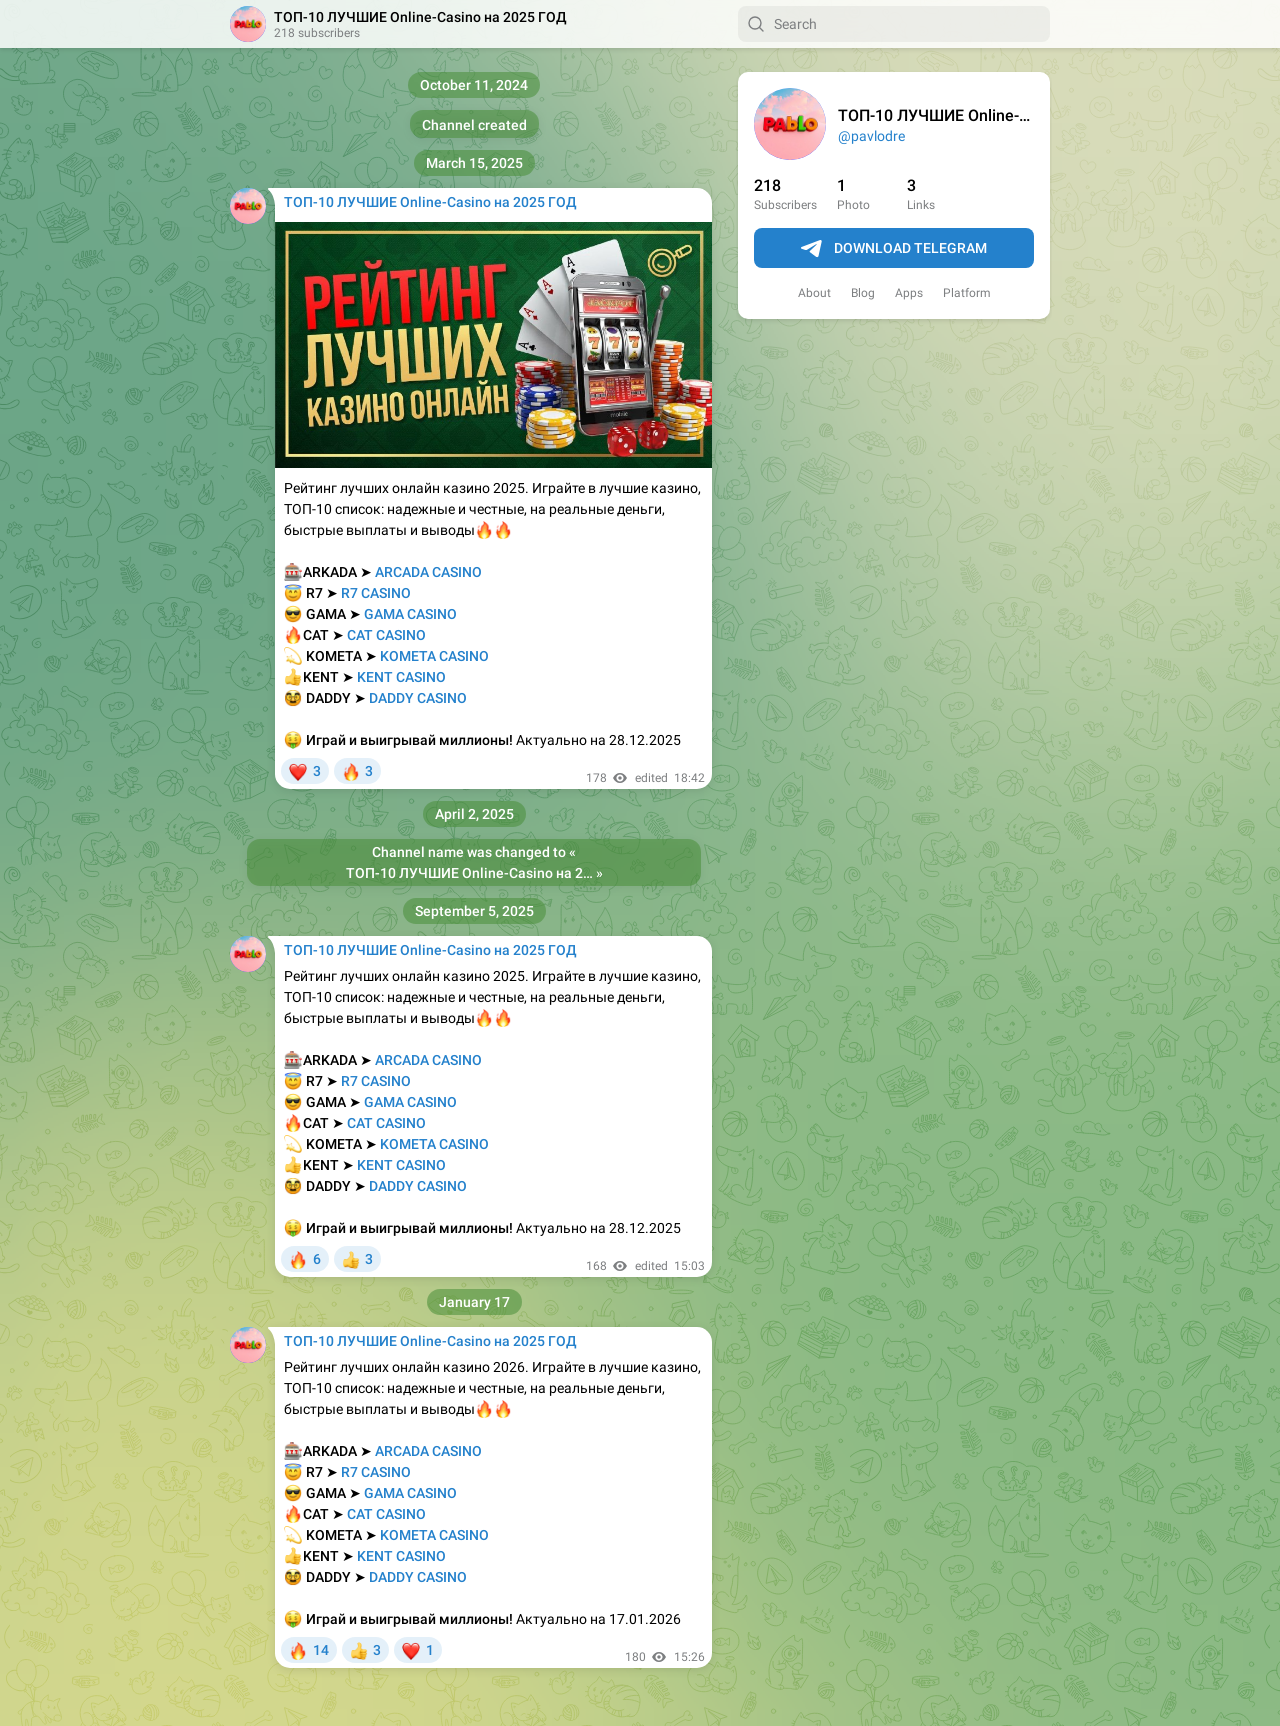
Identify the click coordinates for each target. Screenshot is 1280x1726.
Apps (909, 293)
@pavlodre (871, 136)
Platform (967, 293)
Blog (863, 293)
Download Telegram (894, 249)
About (814, 293)
